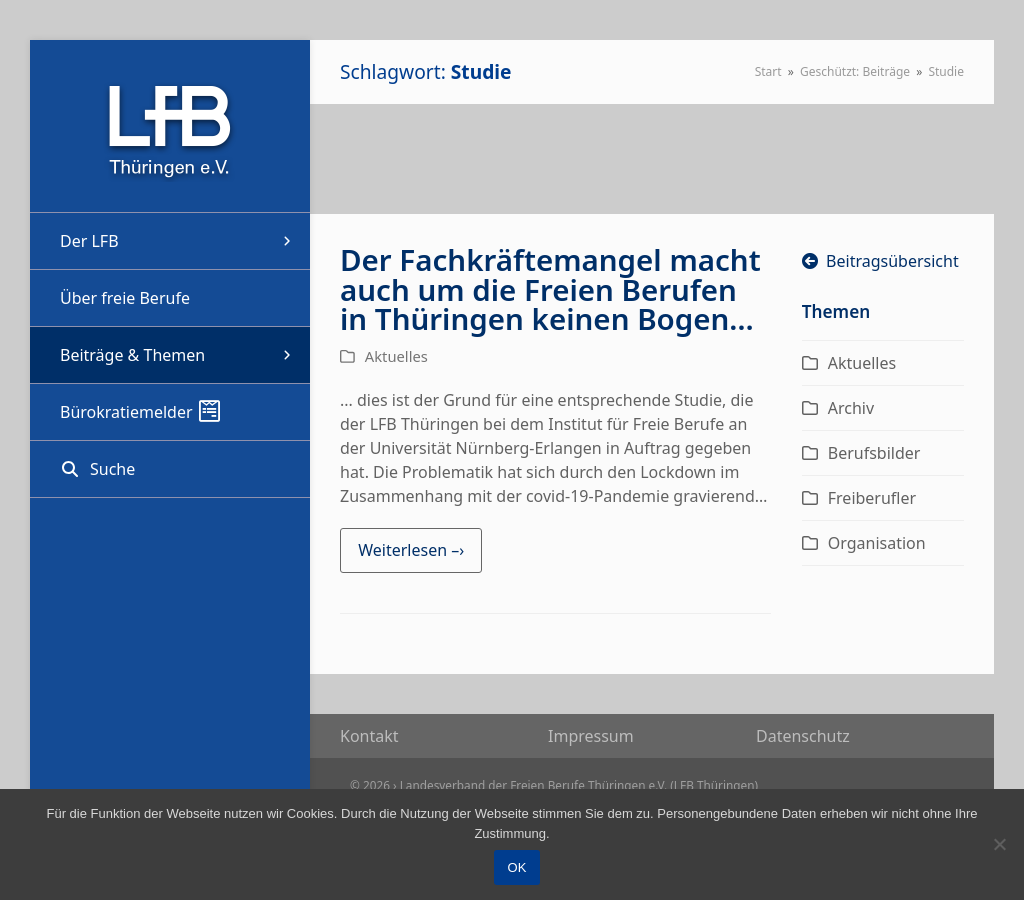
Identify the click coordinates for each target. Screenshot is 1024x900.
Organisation (877, 543)
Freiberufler (872, 498)
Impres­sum (591, 736)
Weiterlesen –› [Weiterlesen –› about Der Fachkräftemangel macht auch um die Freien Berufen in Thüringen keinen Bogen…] (411, 550)
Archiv (851, 408)
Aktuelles (396, 356)
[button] (170, 469)
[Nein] (999, 844)
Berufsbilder (874, 453)
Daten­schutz (803, 736)
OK (517, 867)
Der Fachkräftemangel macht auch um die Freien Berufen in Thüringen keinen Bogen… (550, 289)
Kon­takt (369, 736)
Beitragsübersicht (880, 261)
